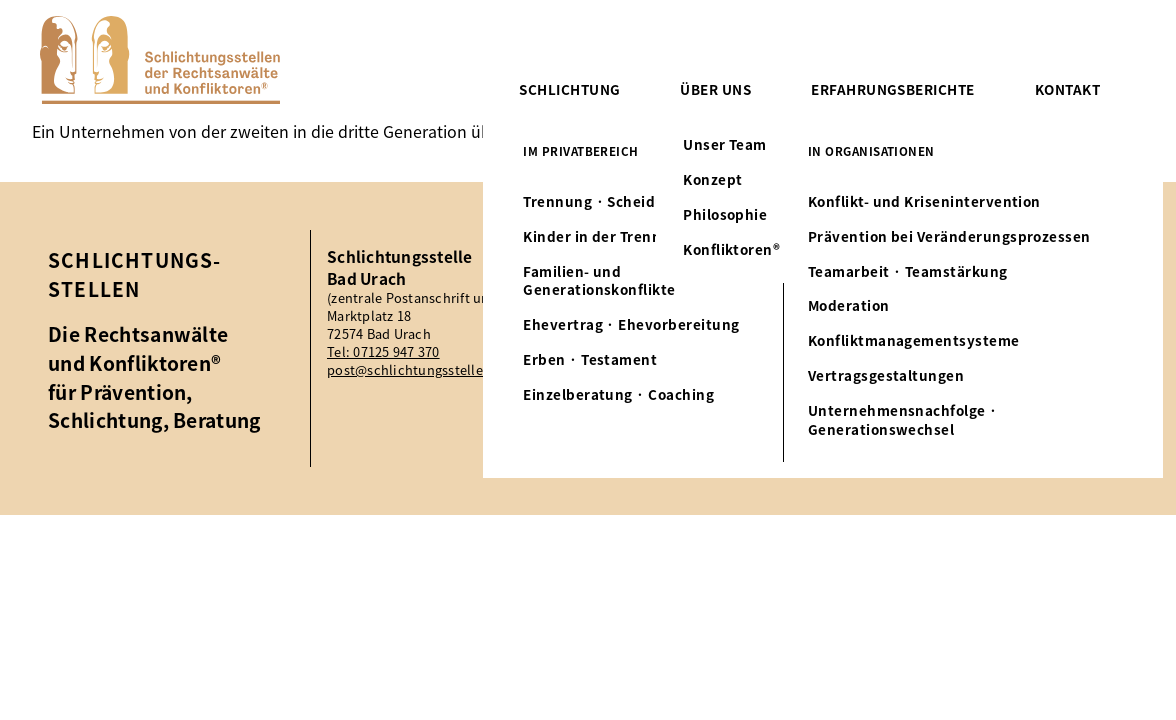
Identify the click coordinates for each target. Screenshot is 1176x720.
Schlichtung (569, 89)
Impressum (1052, 285)
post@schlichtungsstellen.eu (419, 370)
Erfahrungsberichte (892, 89)
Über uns (715, 89)
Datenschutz (1057, 312)
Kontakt (1067, 89)
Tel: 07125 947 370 (383, 352)
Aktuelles (1045, 257)
